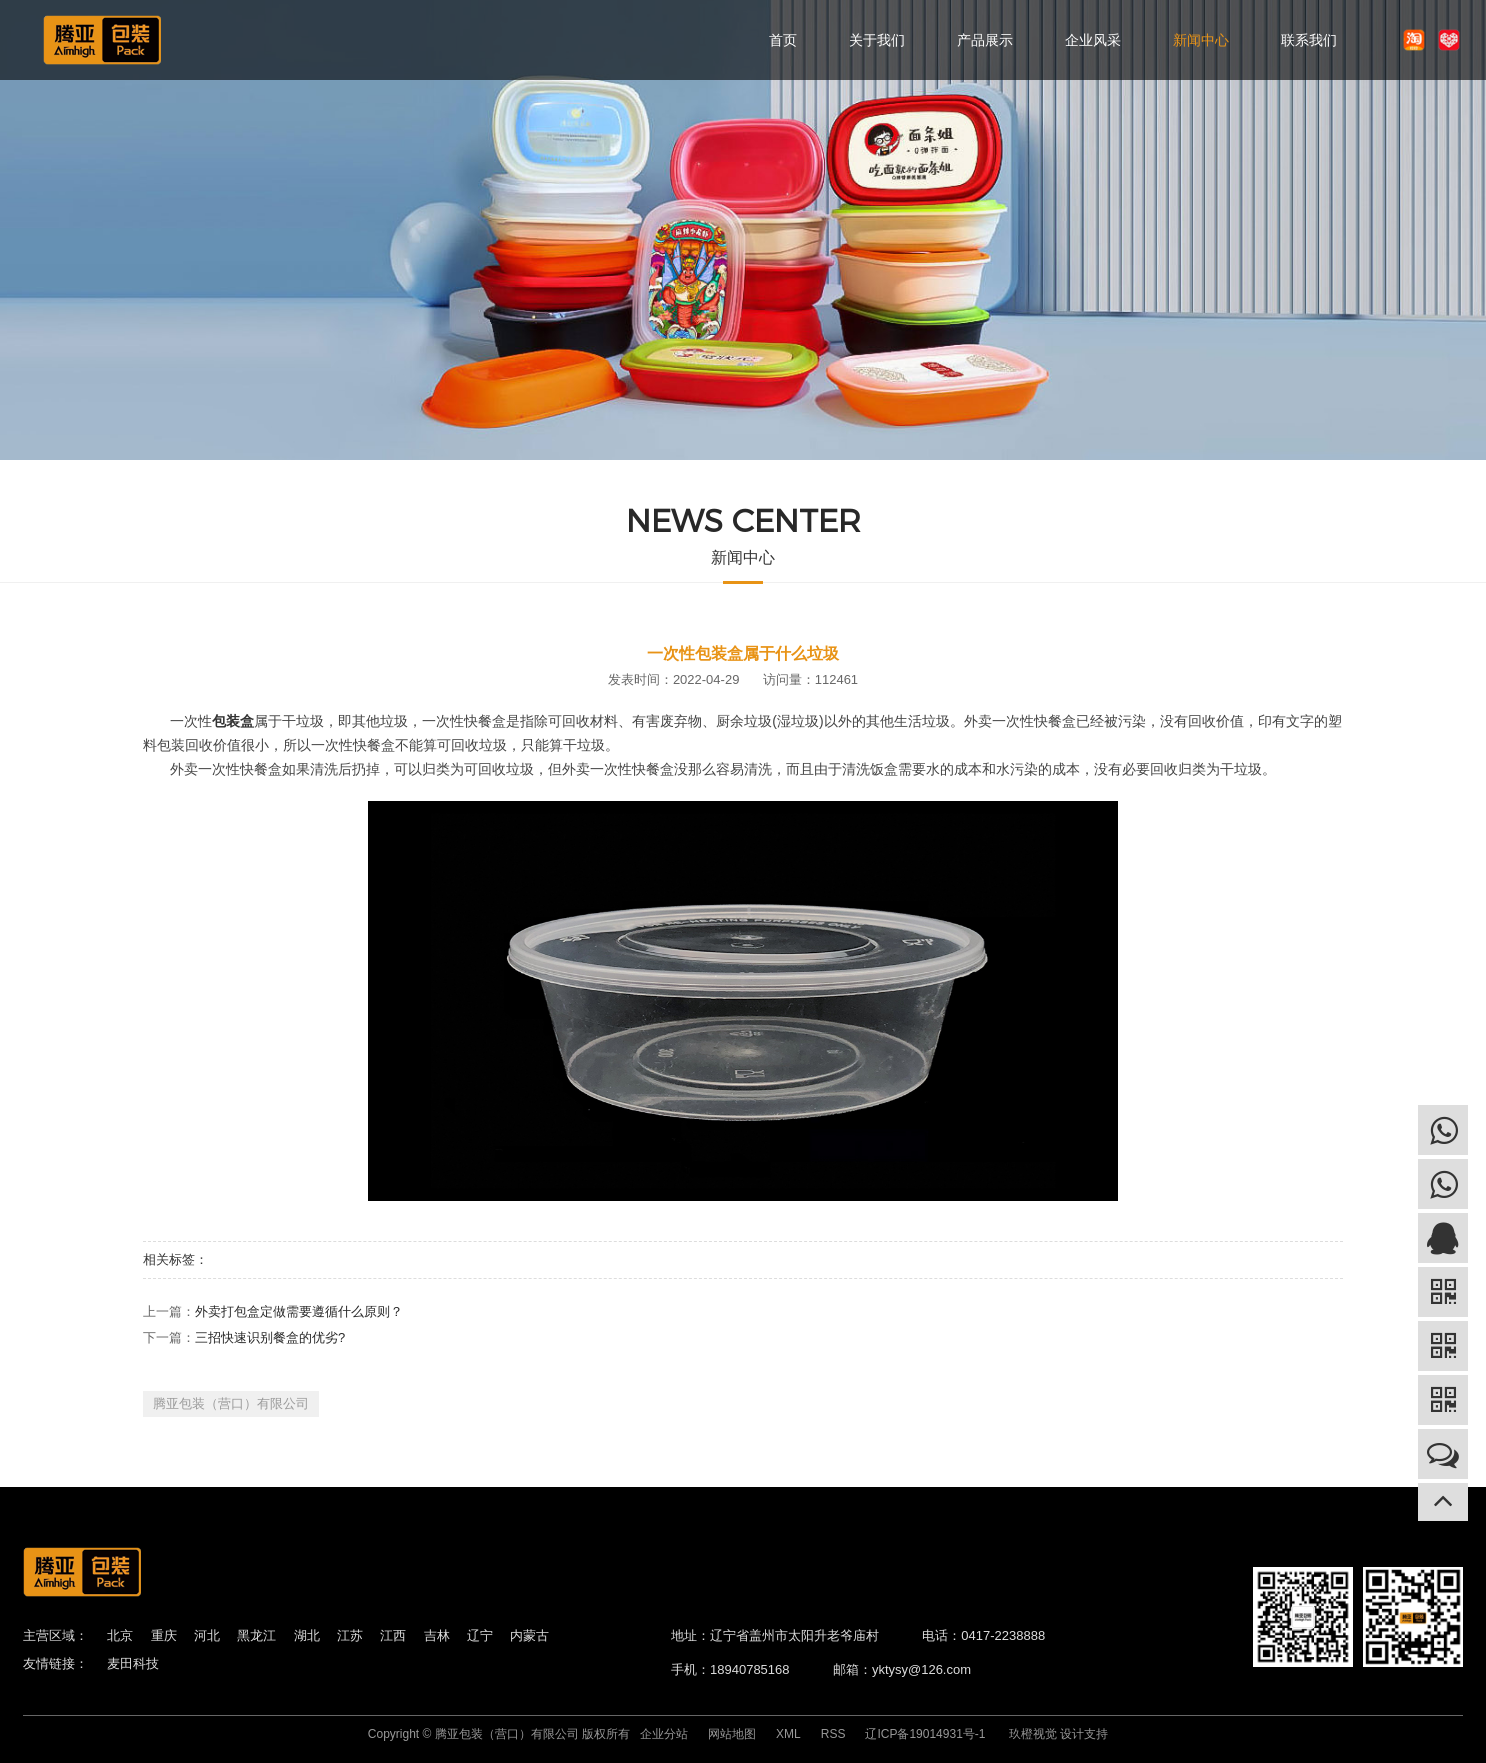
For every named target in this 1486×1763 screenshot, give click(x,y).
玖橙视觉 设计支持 (1058, 1734)
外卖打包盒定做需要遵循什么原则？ (299, 1311)
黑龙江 (256, 1635)
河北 (207, 1635)
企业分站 (664, 1734)
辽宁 (480, 1635)
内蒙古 (529, 1635)
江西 (393, 1635)
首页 (783, 40)
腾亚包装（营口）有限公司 (231, 1403)
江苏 (350, 1635)
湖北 (307, 1635)
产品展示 (985, 40)
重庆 (164, 1635)
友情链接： (55, 1663)
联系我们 (1309, 40)
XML (788, 1734)
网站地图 (732, 1734)
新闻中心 (1201, 40)
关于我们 (877, 40)
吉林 (437, 1635)
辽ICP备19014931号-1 (925, 1734)
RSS (833, 1734)
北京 (120, 1635)
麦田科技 (133, 1663)
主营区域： (55, 1635)
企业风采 (1093, 40)
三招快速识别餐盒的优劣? (270, 1337)
